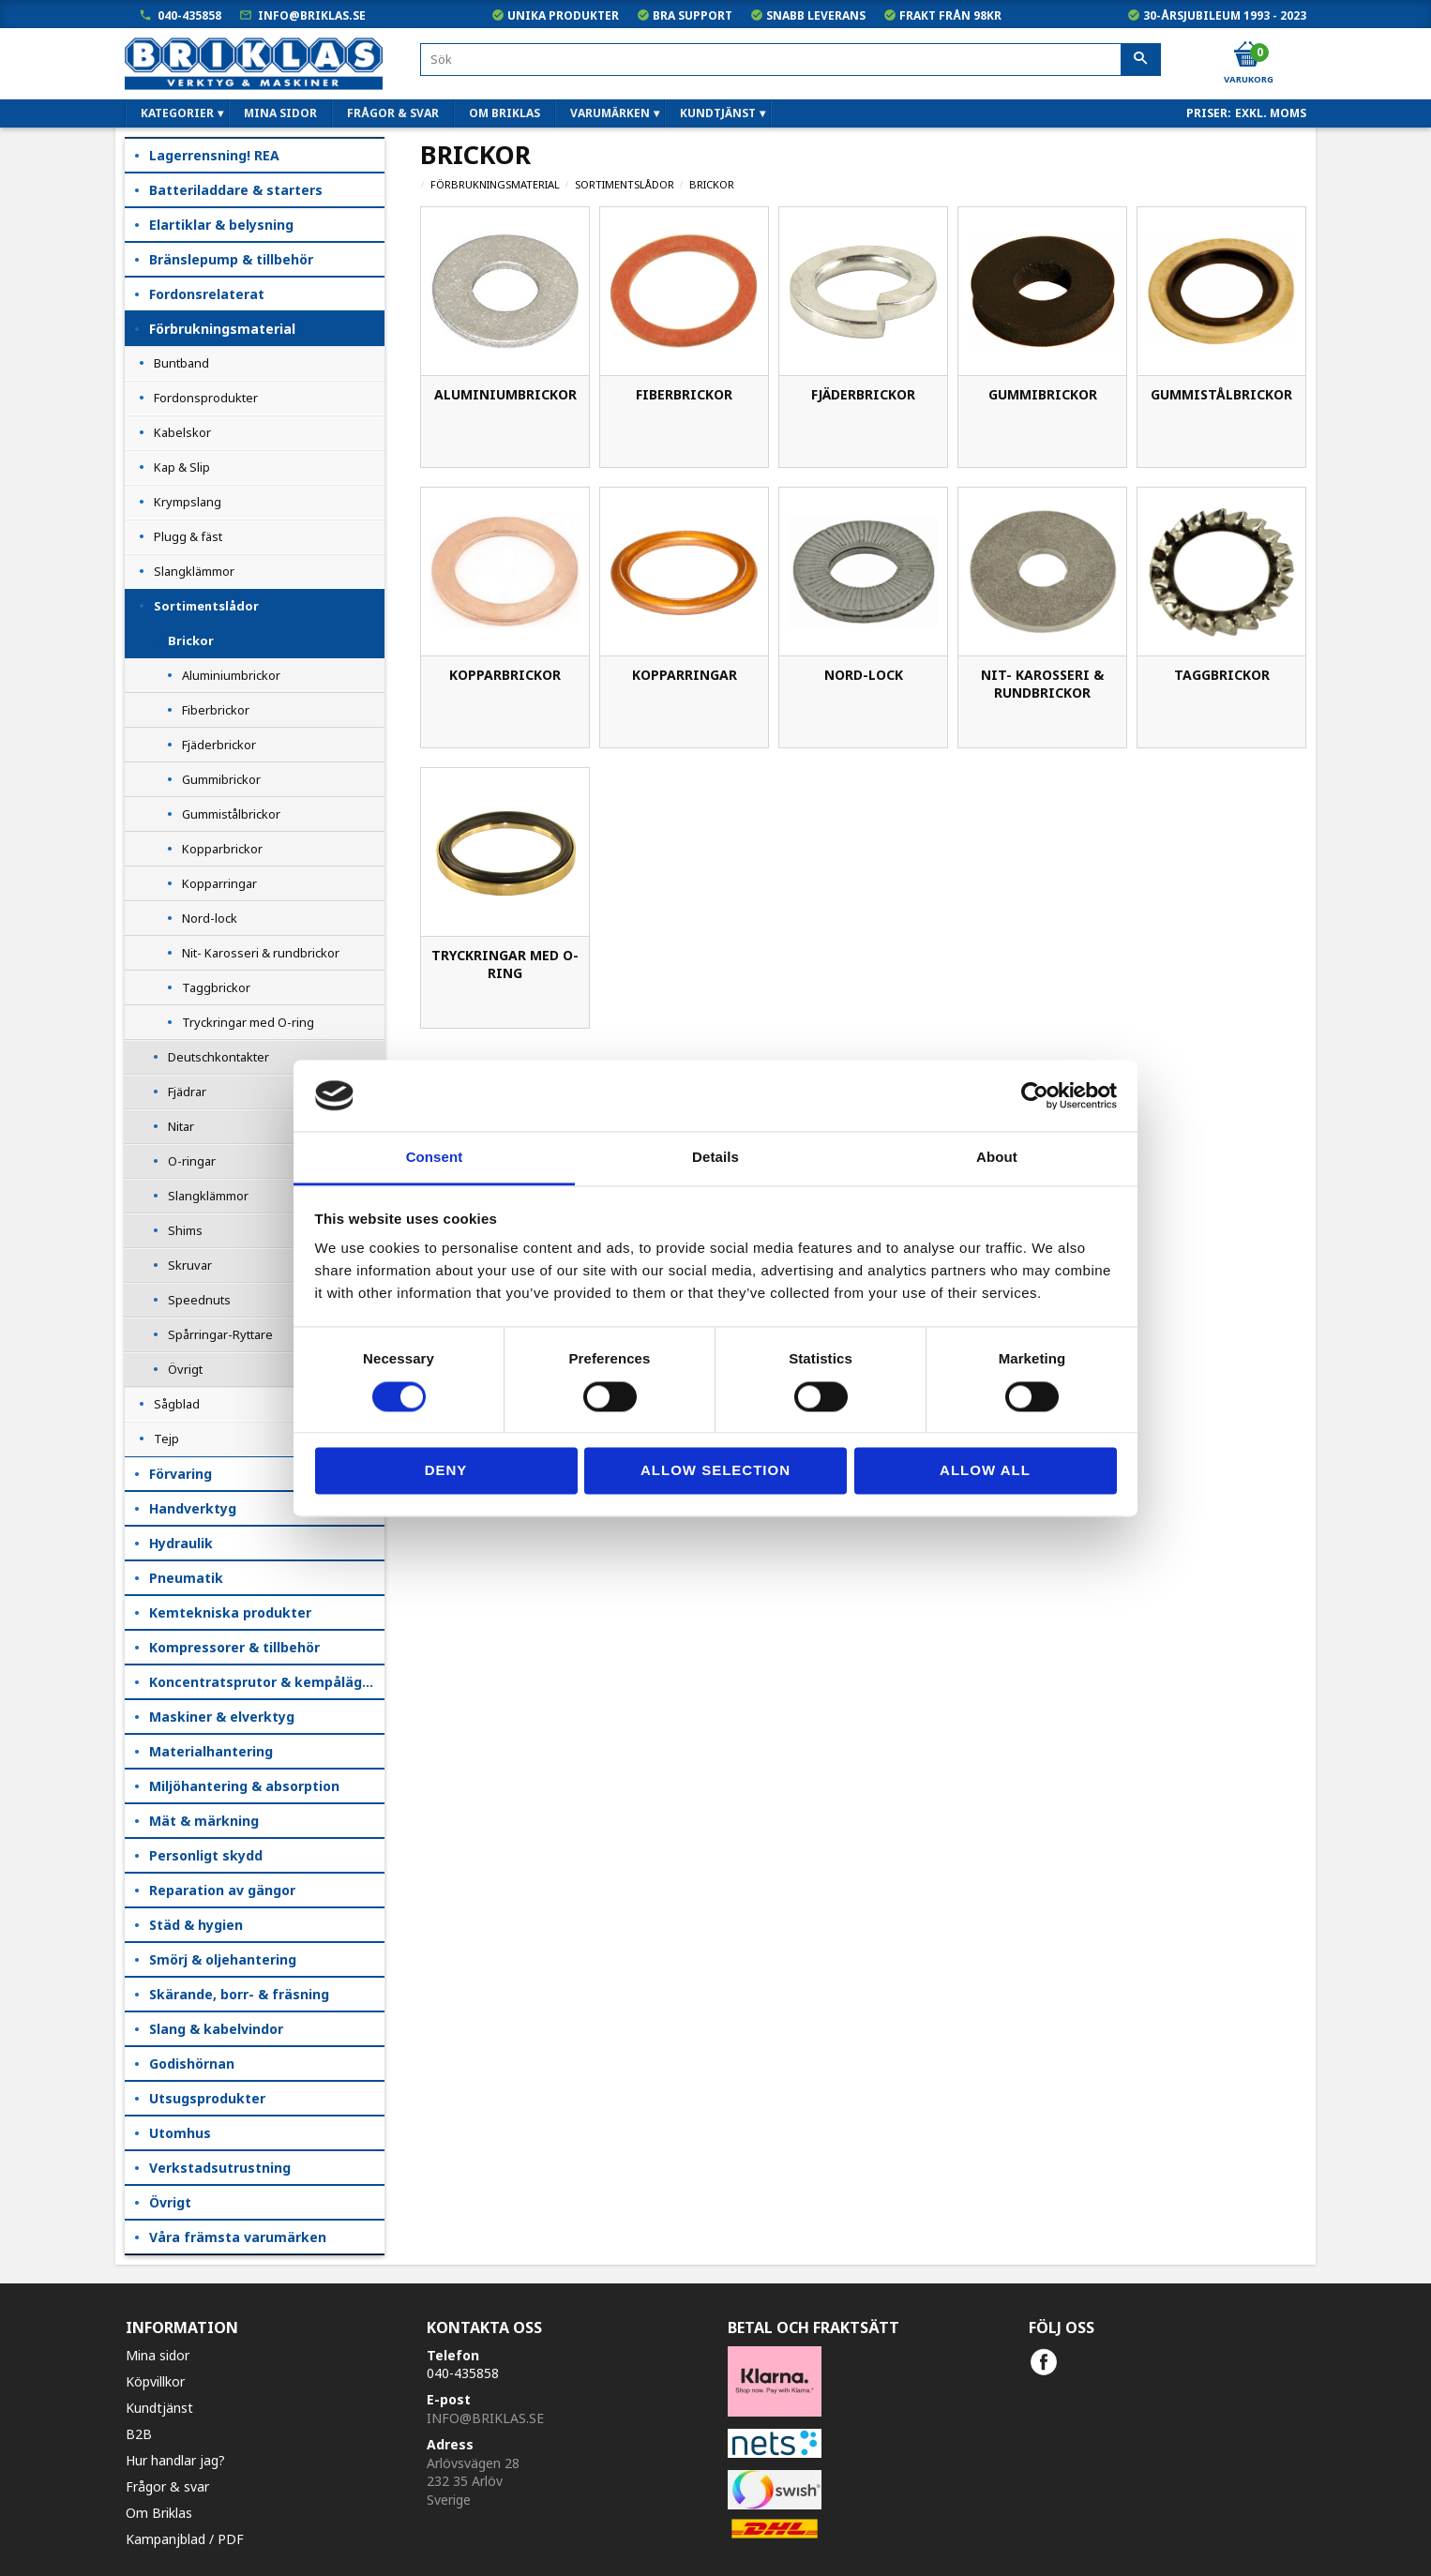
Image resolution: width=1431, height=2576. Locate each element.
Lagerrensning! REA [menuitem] (214, 155)
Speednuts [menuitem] (199, 1299)
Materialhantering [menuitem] (211, 1751)
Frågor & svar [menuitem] (393, 113)
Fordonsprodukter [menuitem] (206, 397)
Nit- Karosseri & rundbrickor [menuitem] (260, 952)
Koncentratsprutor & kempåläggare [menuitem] (266, 1682)
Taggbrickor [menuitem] (216, 987)
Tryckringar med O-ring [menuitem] (248, 1022)
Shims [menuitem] (185, 1230)
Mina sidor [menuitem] (280, 113)
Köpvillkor (155, 2381)
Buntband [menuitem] (181, 362)
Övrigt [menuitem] (185, 1369)
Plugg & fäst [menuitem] (188, 536)
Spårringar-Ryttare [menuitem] (220, 1334)
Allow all (985, 1471)
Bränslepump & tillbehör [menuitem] (231, 259)
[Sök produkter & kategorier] (790, 59)
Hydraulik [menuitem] (181, 1543)
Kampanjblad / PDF (185, 2539)
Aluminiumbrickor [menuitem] (231, 675)
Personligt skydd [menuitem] (206, 1855)
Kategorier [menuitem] (177, 113)
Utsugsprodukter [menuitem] (207, 2098)
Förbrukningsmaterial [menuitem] (222, 329)
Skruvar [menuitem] (190, 1265)
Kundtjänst (159, 2408)
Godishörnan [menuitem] (191, 2063)
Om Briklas (159, 2513)
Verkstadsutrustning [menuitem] (220, 2168)
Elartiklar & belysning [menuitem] (221, 224)
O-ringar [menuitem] (192, 1160)
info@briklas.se (312, 15)
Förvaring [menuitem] (180, 1474)
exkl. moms (1270, 113)
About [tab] (996, 1158)
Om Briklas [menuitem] (504, 113)
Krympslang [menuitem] (187, 501)
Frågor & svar (167, 2486)
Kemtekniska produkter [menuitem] (230, 1612)
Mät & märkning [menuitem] (204, 1821)
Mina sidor (157, 2355)
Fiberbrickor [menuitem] (215, 709)
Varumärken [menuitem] (610, 113)
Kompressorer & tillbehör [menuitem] (234, 1647)
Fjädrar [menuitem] (187, 1091)
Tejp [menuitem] (166, 1438)
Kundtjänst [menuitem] (718, 113)
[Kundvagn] (1247, 55)
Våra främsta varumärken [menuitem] (237, 2237)
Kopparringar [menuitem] (219, 883)
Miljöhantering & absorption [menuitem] (244, 1786)
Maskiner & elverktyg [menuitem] (221, 1716)
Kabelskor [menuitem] (182, 432)
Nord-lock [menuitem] (209, 918)
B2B (139, 2434)
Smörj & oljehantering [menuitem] (222, 1959)
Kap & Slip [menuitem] (182, 467)
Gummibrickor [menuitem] (221, 779)
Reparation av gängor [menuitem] (222, 1890)
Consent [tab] (434, 1158)
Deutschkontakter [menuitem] (218, 1056)
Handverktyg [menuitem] (192, 1508)
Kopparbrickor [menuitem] (222, 848)
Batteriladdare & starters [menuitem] (236, 190)
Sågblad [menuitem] (177, 1403)
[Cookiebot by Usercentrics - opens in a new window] (1035, 1095)
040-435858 (189, 15)
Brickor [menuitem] (191, 640)
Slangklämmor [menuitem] (194, 571)
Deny (446, 1471)
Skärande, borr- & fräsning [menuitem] (239, 1994)
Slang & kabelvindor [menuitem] (216, 2029)
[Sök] (1141, 60)
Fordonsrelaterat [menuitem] (206, 294)
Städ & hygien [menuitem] (196, 1925)
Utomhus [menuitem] (180, 2133)
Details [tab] (715, 1158)
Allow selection (715, 1471)
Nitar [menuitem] (181, 1126)
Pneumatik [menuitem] (186, 1578)
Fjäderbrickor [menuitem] (219, 744)
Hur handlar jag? (175, 2460)
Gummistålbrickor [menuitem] (231, 814)
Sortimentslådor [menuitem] (206, 605)
